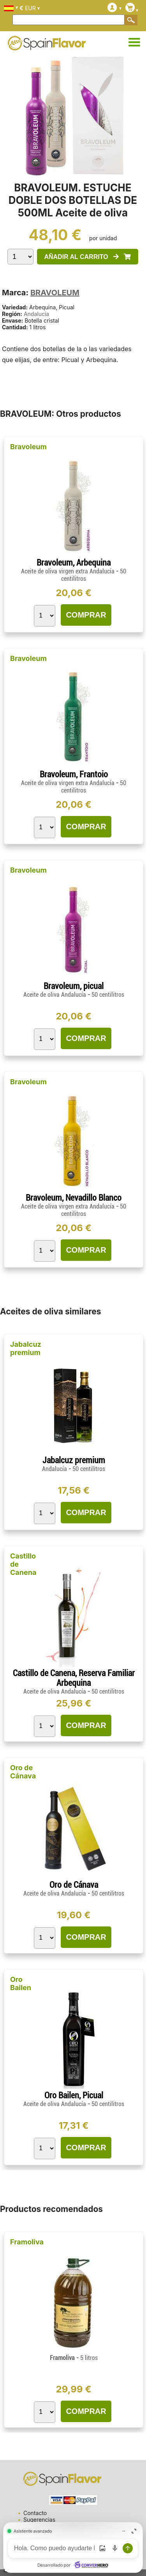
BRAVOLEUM (54, 292)
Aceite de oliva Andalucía (55, 994)
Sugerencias (39, 2519)
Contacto (35, 2513)
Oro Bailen (20, 1983)
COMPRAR (86, 615)
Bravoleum (28, 447)
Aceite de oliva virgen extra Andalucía (68, 571)
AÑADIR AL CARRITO (87, 256)
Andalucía (36, 314)
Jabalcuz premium (25, 1348)
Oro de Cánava (23, 1772)
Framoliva (27, 2242)
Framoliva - (74, 2358)
